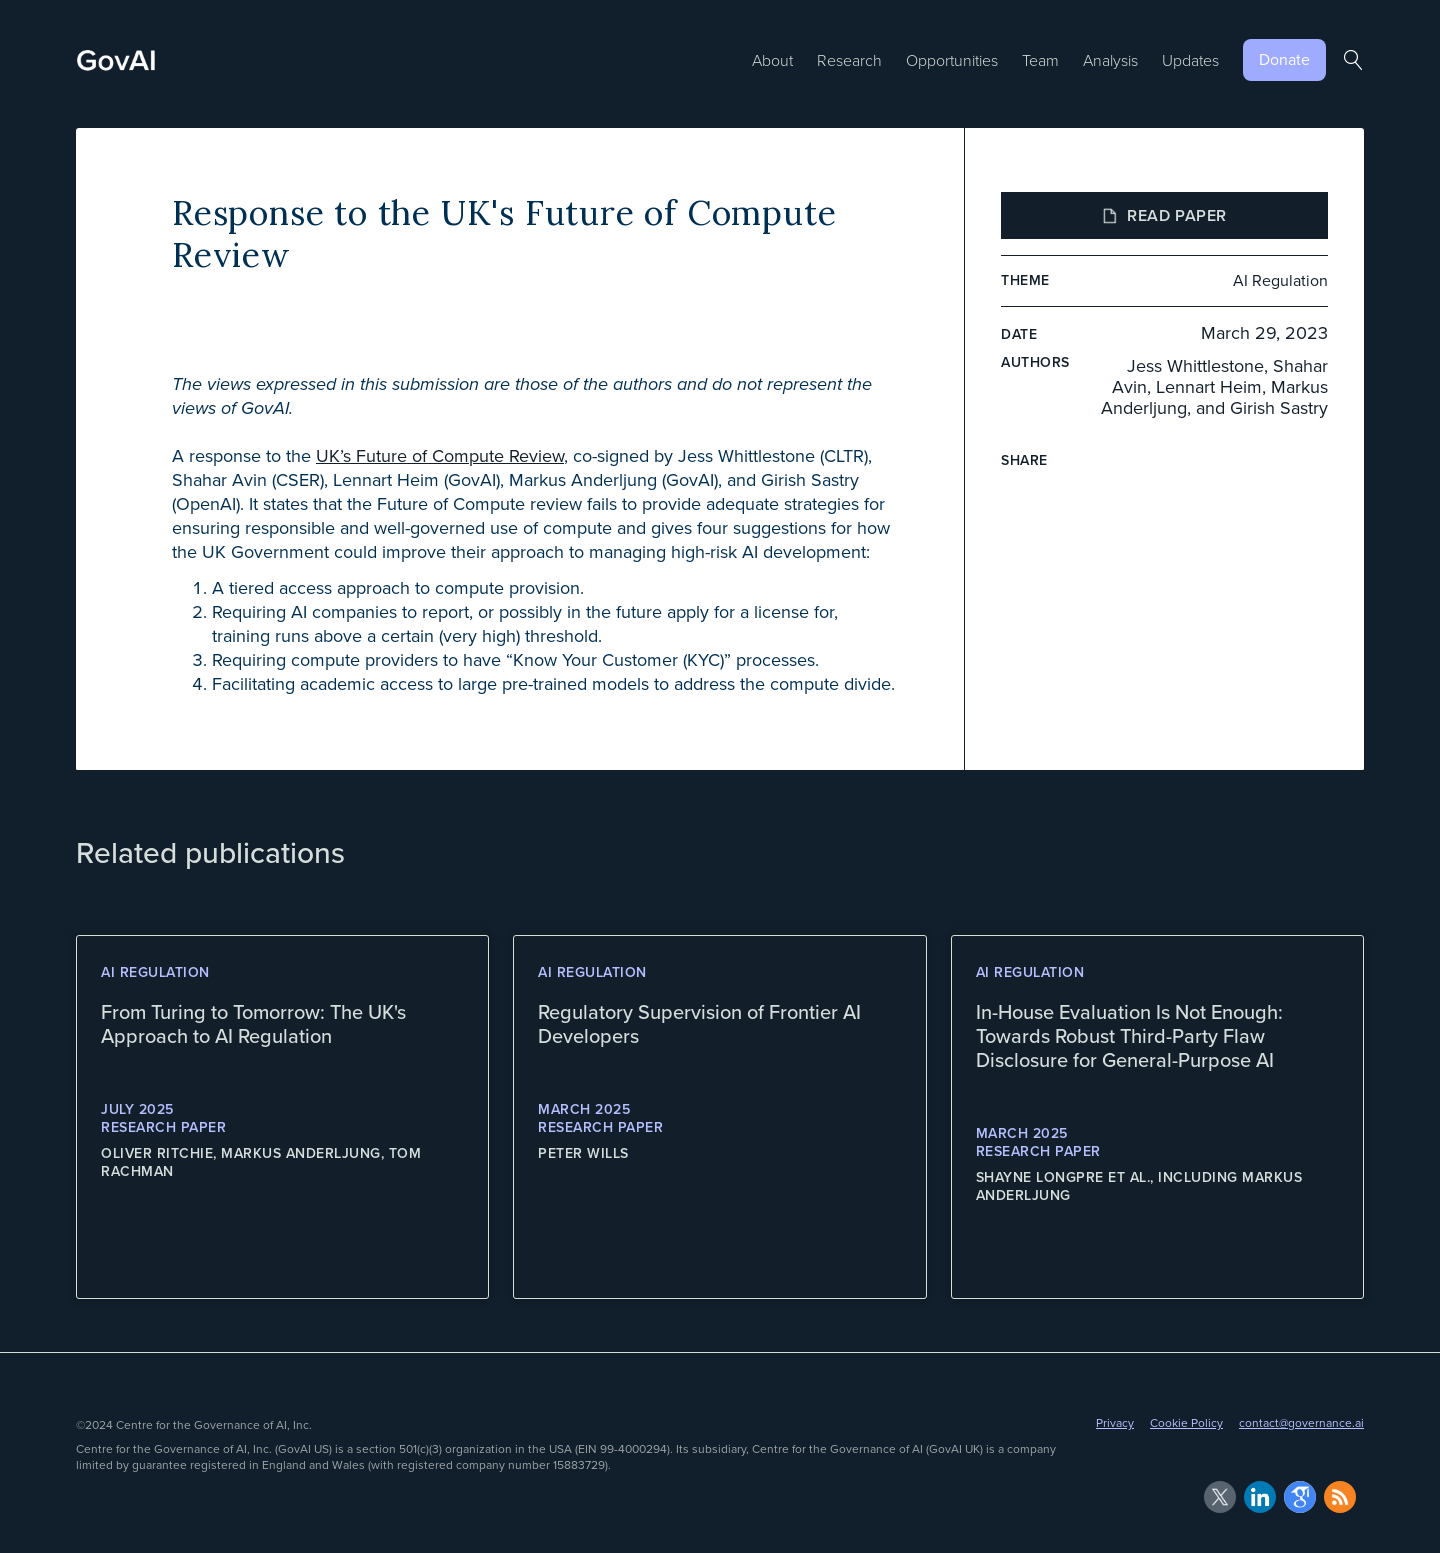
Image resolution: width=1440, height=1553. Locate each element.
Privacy (1115, 1423)
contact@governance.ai (1301, 1423)
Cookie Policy (1186, 1423)
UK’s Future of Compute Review (440, 456)
